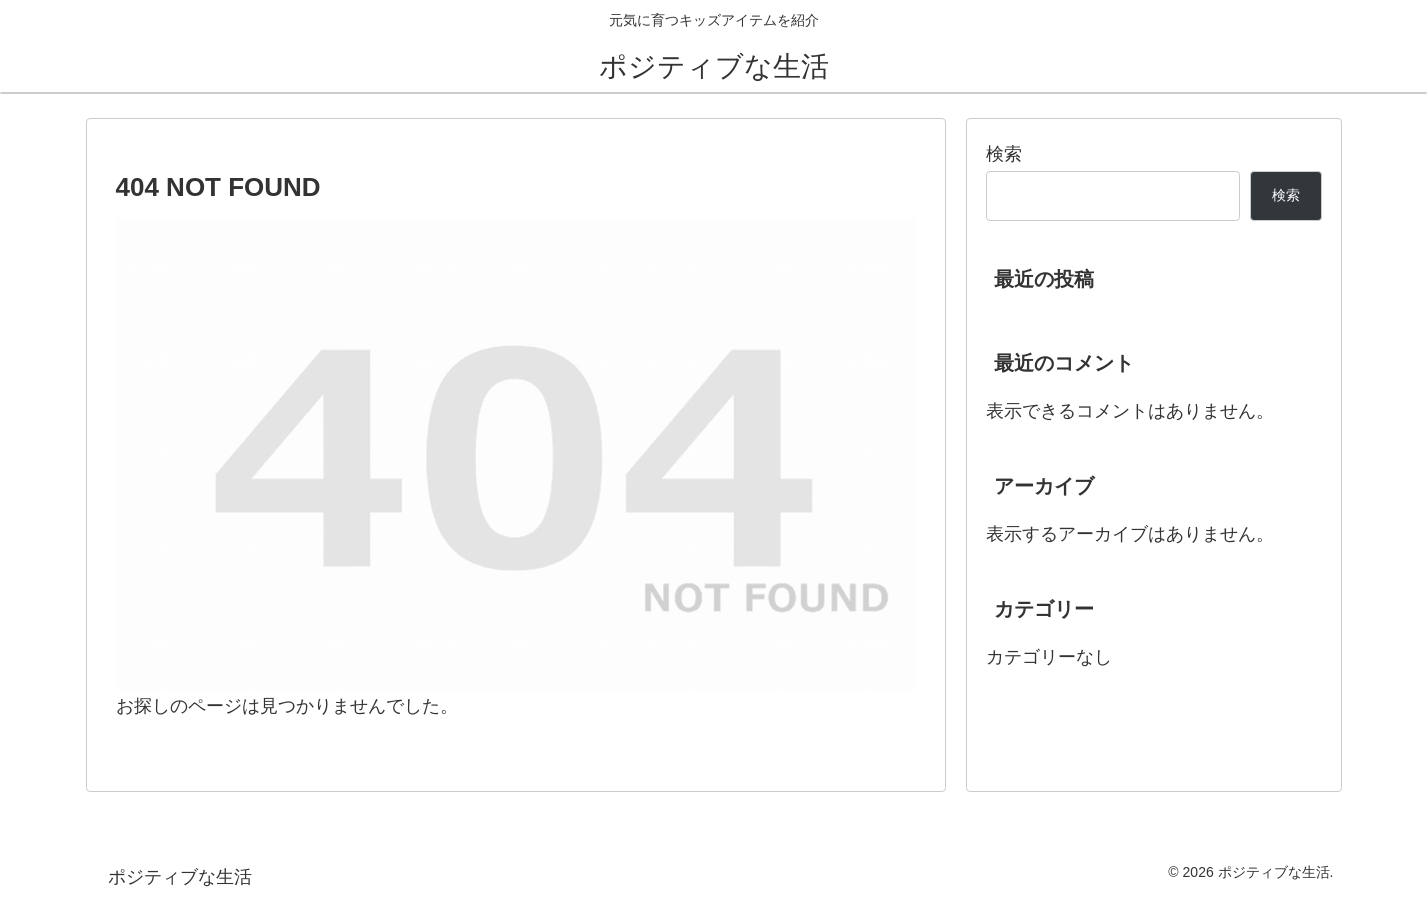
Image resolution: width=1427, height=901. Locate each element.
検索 (1004, 154)
